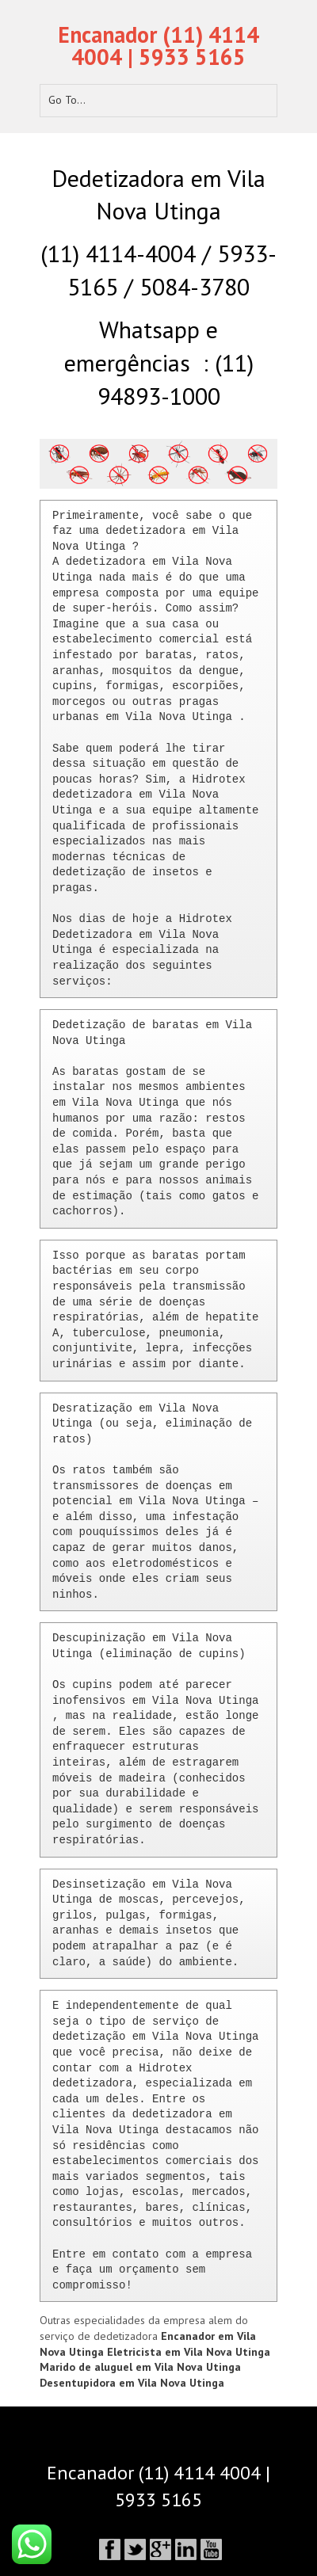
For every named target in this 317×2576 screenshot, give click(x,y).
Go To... (67, 100)
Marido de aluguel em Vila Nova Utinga (140, 2367)
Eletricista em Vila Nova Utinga (188, 2352)
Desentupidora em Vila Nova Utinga (132, 2383)
